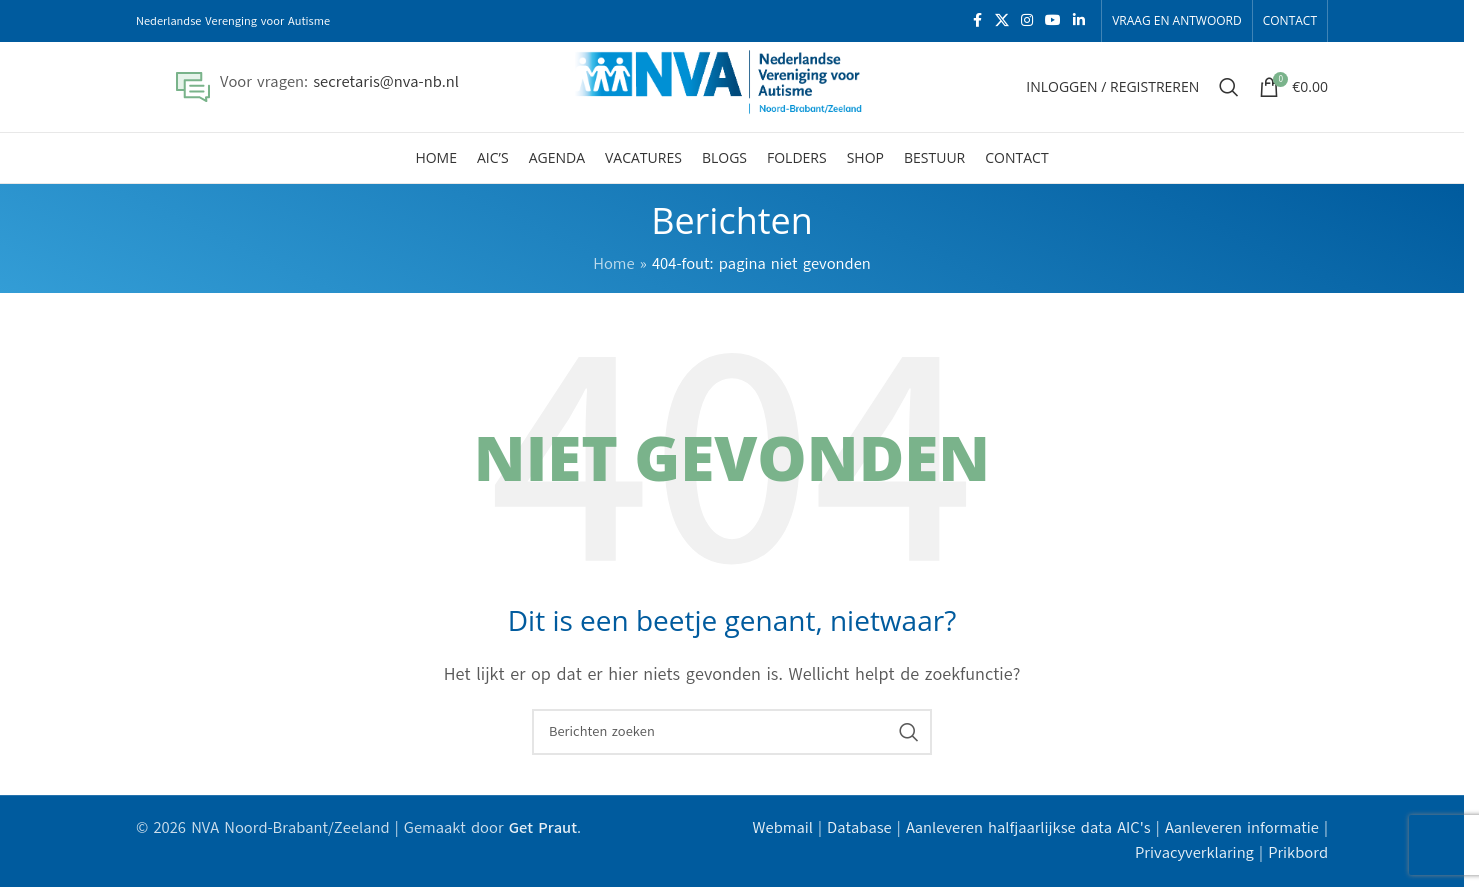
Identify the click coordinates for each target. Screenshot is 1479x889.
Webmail (783, 828)
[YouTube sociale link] (1053, 21)
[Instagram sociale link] (1027, 21)
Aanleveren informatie (1242, 828)
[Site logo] (732, 86)
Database (859, 828)
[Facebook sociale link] (977, 21)
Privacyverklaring (1194, 853)
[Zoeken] (1229, 87)
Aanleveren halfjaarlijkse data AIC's (1028, 828)
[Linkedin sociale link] (1079, 21)
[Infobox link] (317, 87)
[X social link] (1002, 21)
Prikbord (1298, 853)
